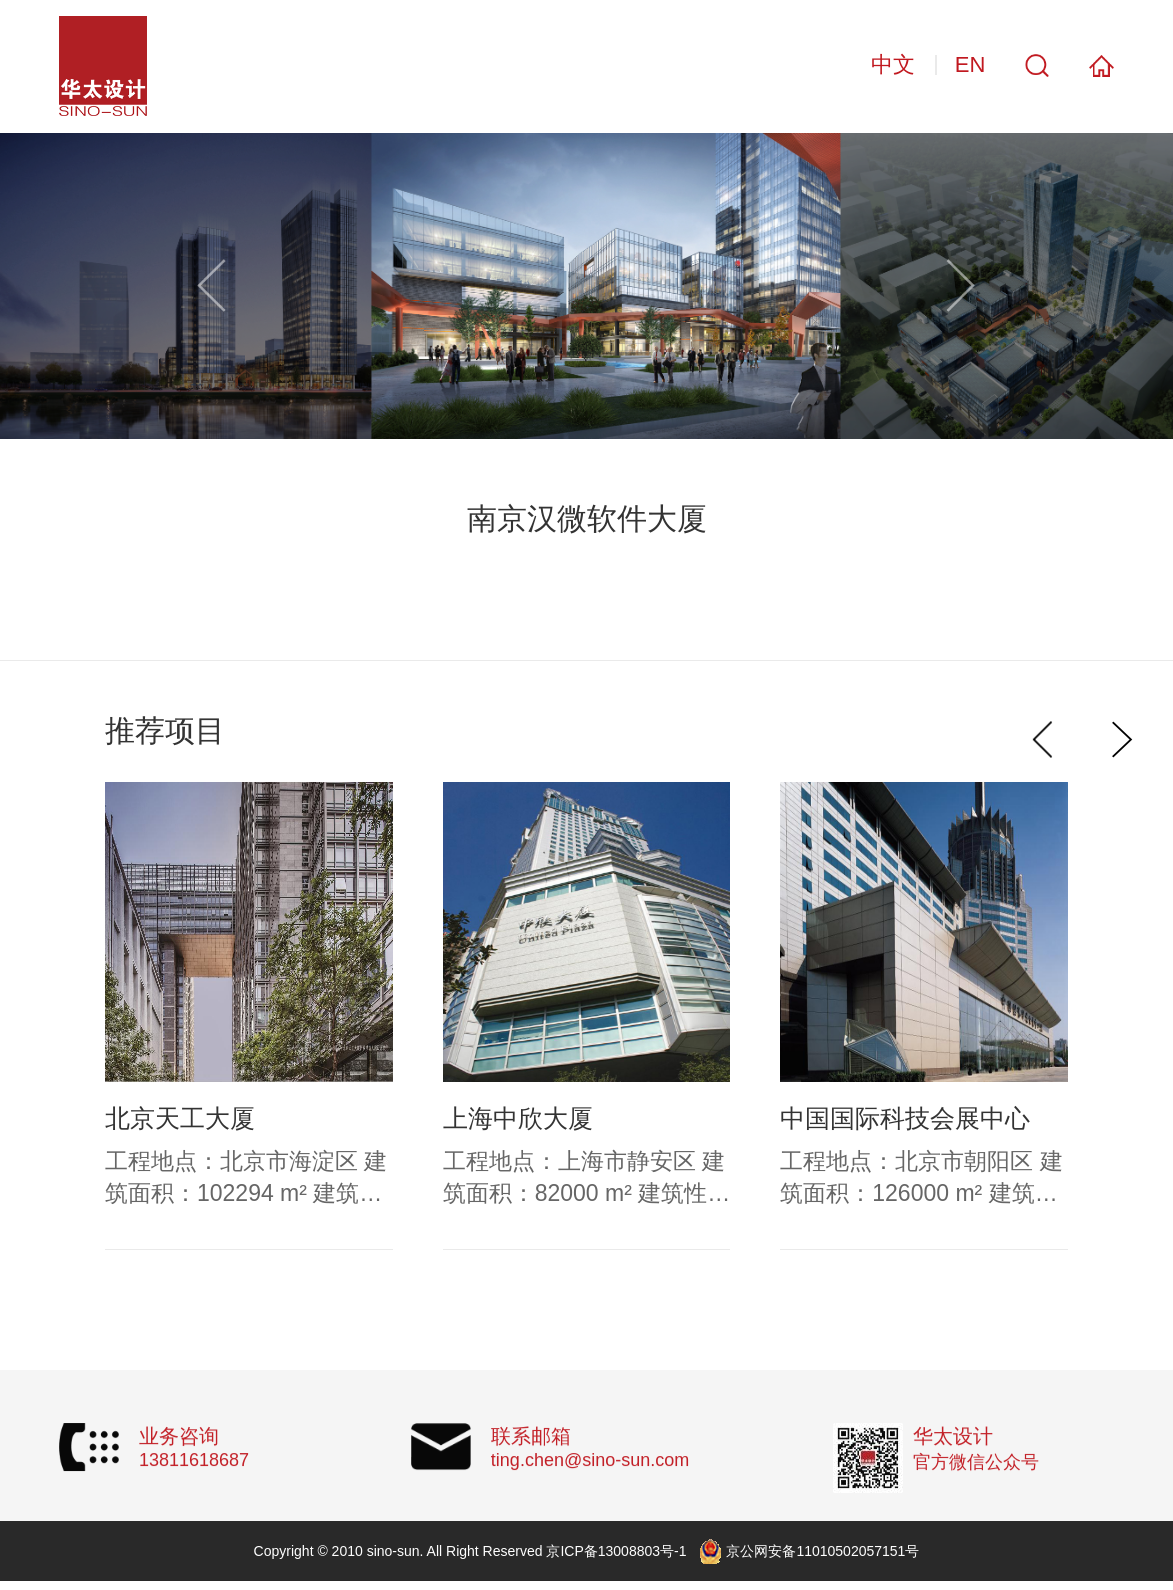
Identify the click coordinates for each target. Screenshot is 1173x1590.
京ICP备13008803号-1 (616, 1551)
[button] (960, 286)
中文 (893, 64)
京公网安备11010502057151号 (822, 1551)
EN (970, 64)
